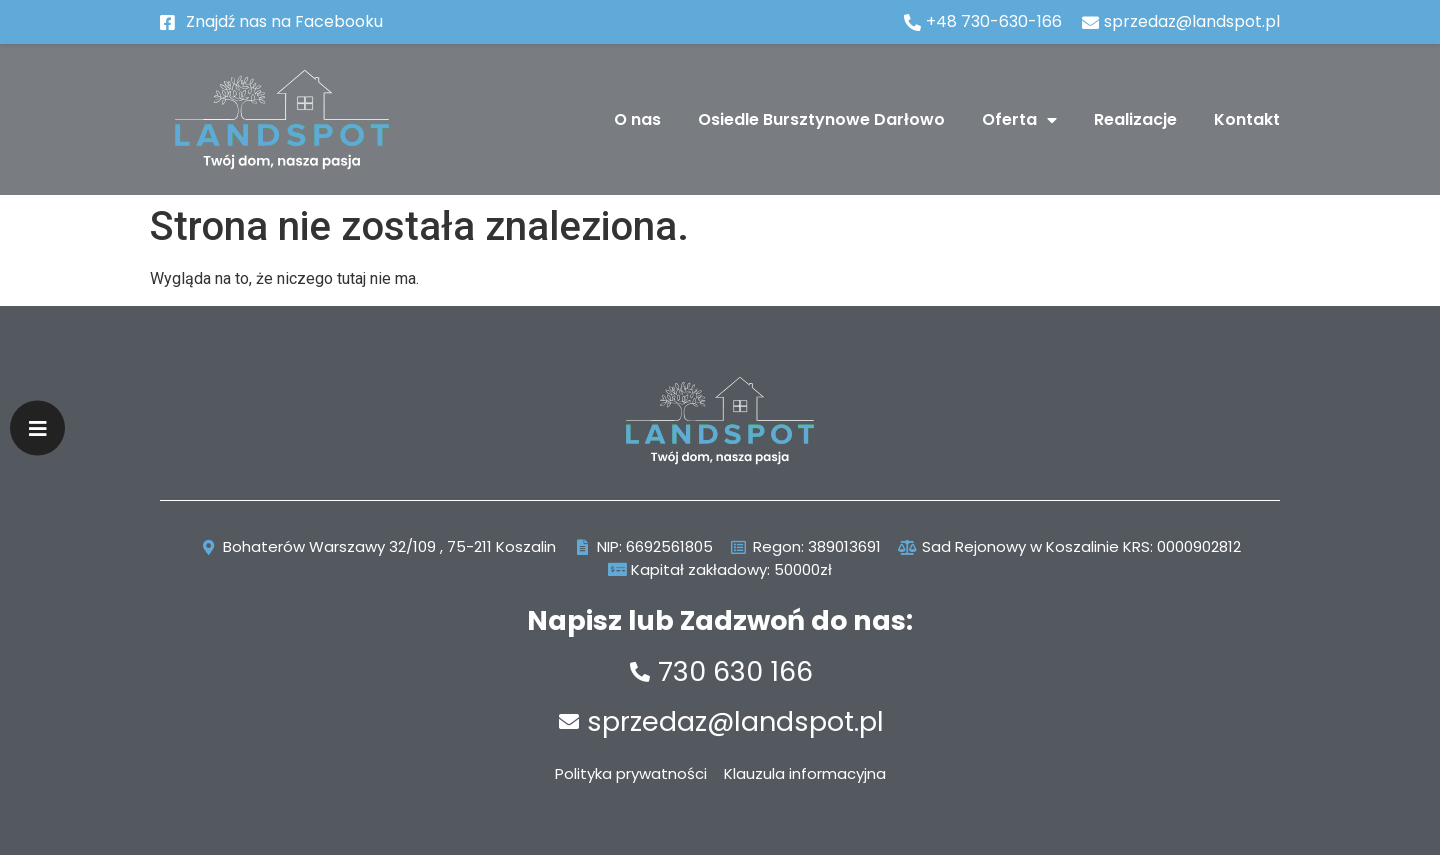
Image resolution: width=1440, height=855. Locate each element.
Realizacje (1135, 119)
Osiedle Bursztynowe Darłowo (821, 119)
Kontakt (1247, 119)
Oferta (1019, 120)
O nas (637, 119)
